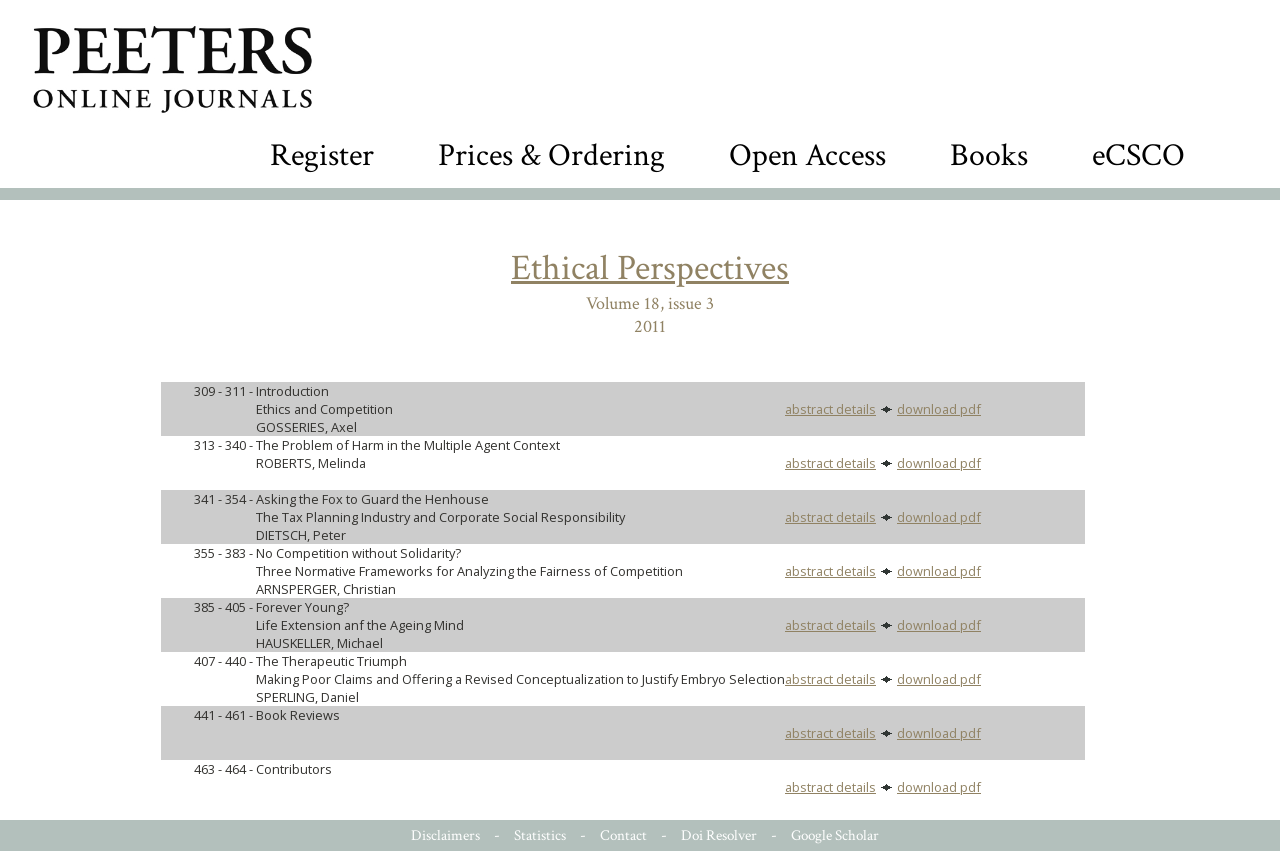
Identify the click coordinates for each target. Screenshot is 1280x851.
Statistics (540, 835)
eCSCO (1138, 155)
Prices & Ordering (551, 155)
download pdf (939, 409)
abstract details (830, 409)
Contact (623, 835)
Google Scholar (835, 835)
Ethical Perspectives (650, 268)
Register (322, 155)
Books (989, 155)
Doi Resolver (719, 835)
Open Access (807, 155)
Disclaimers (445, 835)
